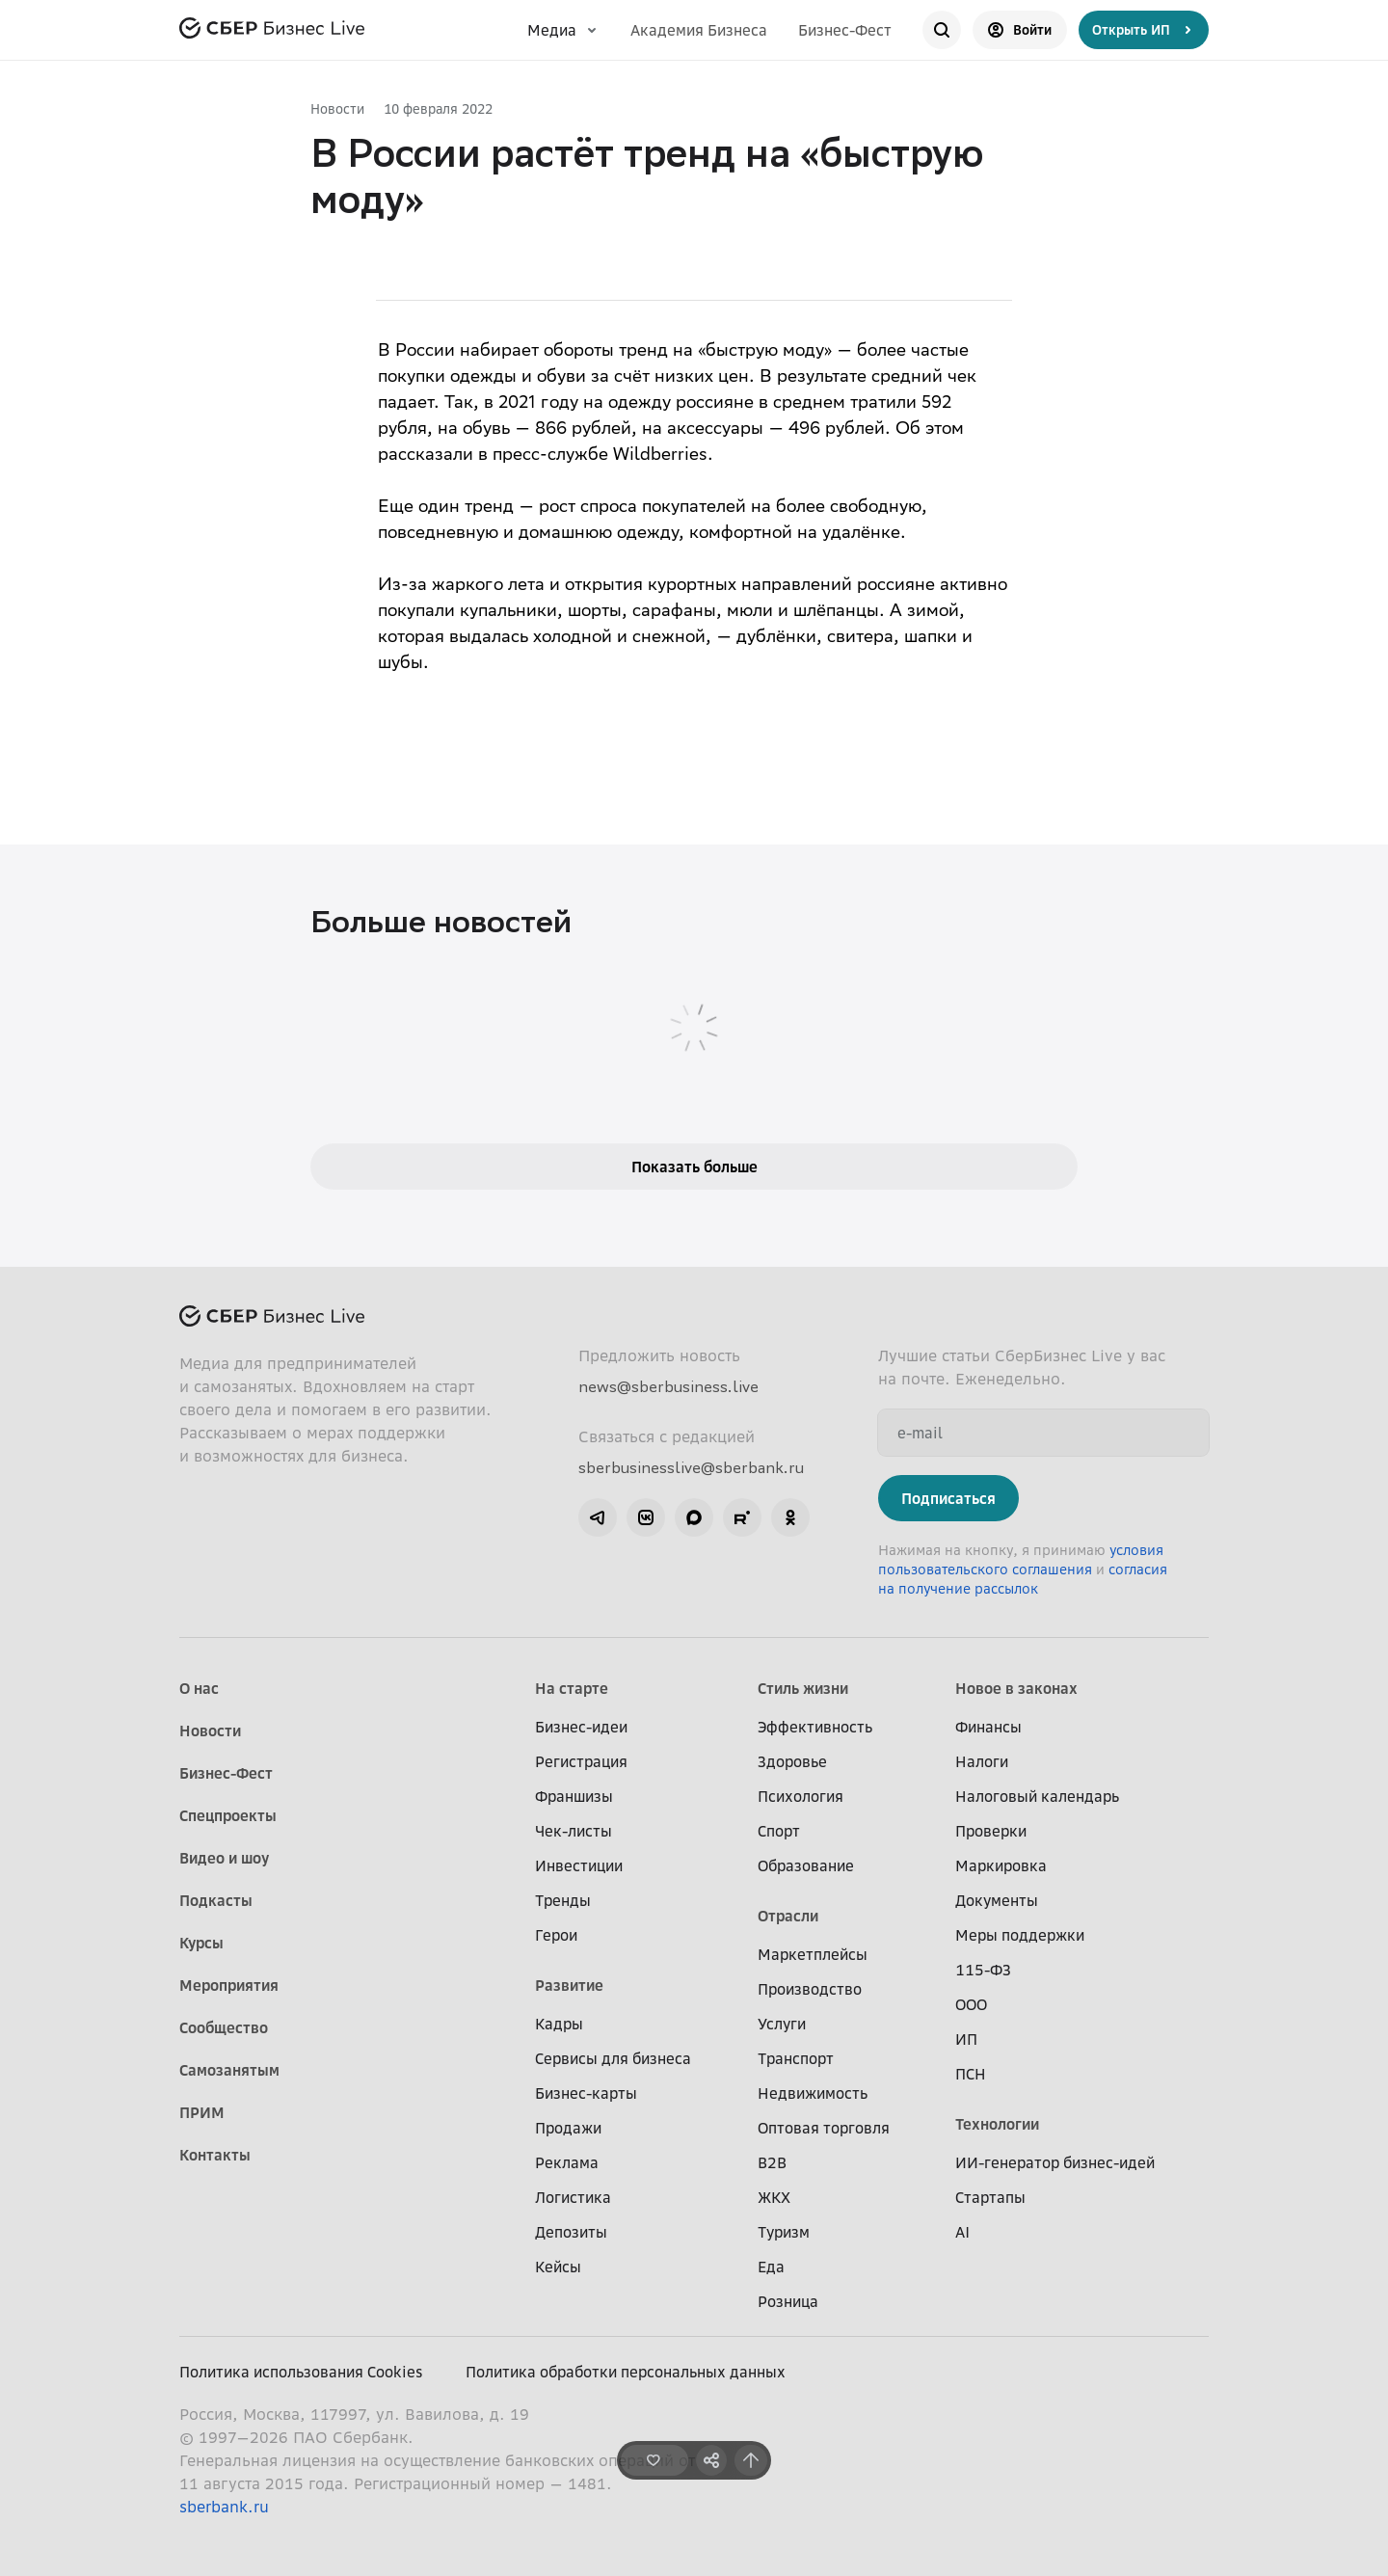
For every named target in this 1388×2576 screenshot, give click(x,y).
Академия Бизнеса (698, 30)
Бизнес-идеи (581, 1726)
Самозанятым (229, 2070)
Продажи (568, 2127)
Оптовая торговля (824, 2127)
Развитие (569, 1985)
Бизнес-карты (586, 2093)
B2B (772, 2162)
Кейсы (558, 2266)
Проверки (991, 1830)
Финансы (988, 1726)
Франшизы (574, 1796)
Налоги (981, 1761)
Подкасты (216, 1900)
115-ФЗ (983, 1969)
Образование (806, 1865)
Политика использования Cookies (301, 2371)
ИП (966, 2039)
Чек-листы (573, 1830)
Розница (788, 2301)
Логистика (573, 2197)
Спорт (779, 1830)
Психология (800, 1796)
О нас (199, 1688)
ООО (971, 2004)
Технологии (997, 2123)
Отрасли (788, 1915)
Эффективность (815, 1726)
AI (962, 2231)
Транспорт (796, 2058)
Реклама (567, 2162)
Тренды (563, 1900)
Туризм (784, 2231)
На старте (571, 1688)
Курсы (201, 1942)
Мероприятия (229, 1985)
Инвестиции (579, 1865)
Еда (771, 2266)
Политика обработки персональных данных (626, 2371)
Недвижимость (813, 2093)
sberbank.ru (224, 2506)
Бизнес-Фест (845, 30)
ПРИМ (202, 2112)
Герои (556, 1935)
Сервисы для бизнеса (613, 2058)
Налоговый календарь (1037, 1796)
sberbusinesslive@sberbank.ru (691, 1467)
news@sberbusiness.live (668, 1386)
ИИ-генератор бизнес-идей (1055, 2162)
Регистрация (581, 1761)
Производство (810, 1989)
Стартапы (990, 2197)
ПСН (970, 2073)
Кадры (559, 2023)
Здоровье (792, 1761)
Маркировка (1001, 1865)
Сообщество (223, 2027)
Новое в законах (1016, 1688)
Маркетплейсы (813, 1954)
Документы (996, 1900)
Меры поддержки (1019, 1935)
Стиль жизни (803, 1688)
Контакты (215, 2154)
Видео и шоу (224, 1857)
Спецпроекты (228, 1815)
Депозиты (571, 2231)
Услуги (782, 2023)
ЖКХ (774, 2197)
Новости (337, 108)
